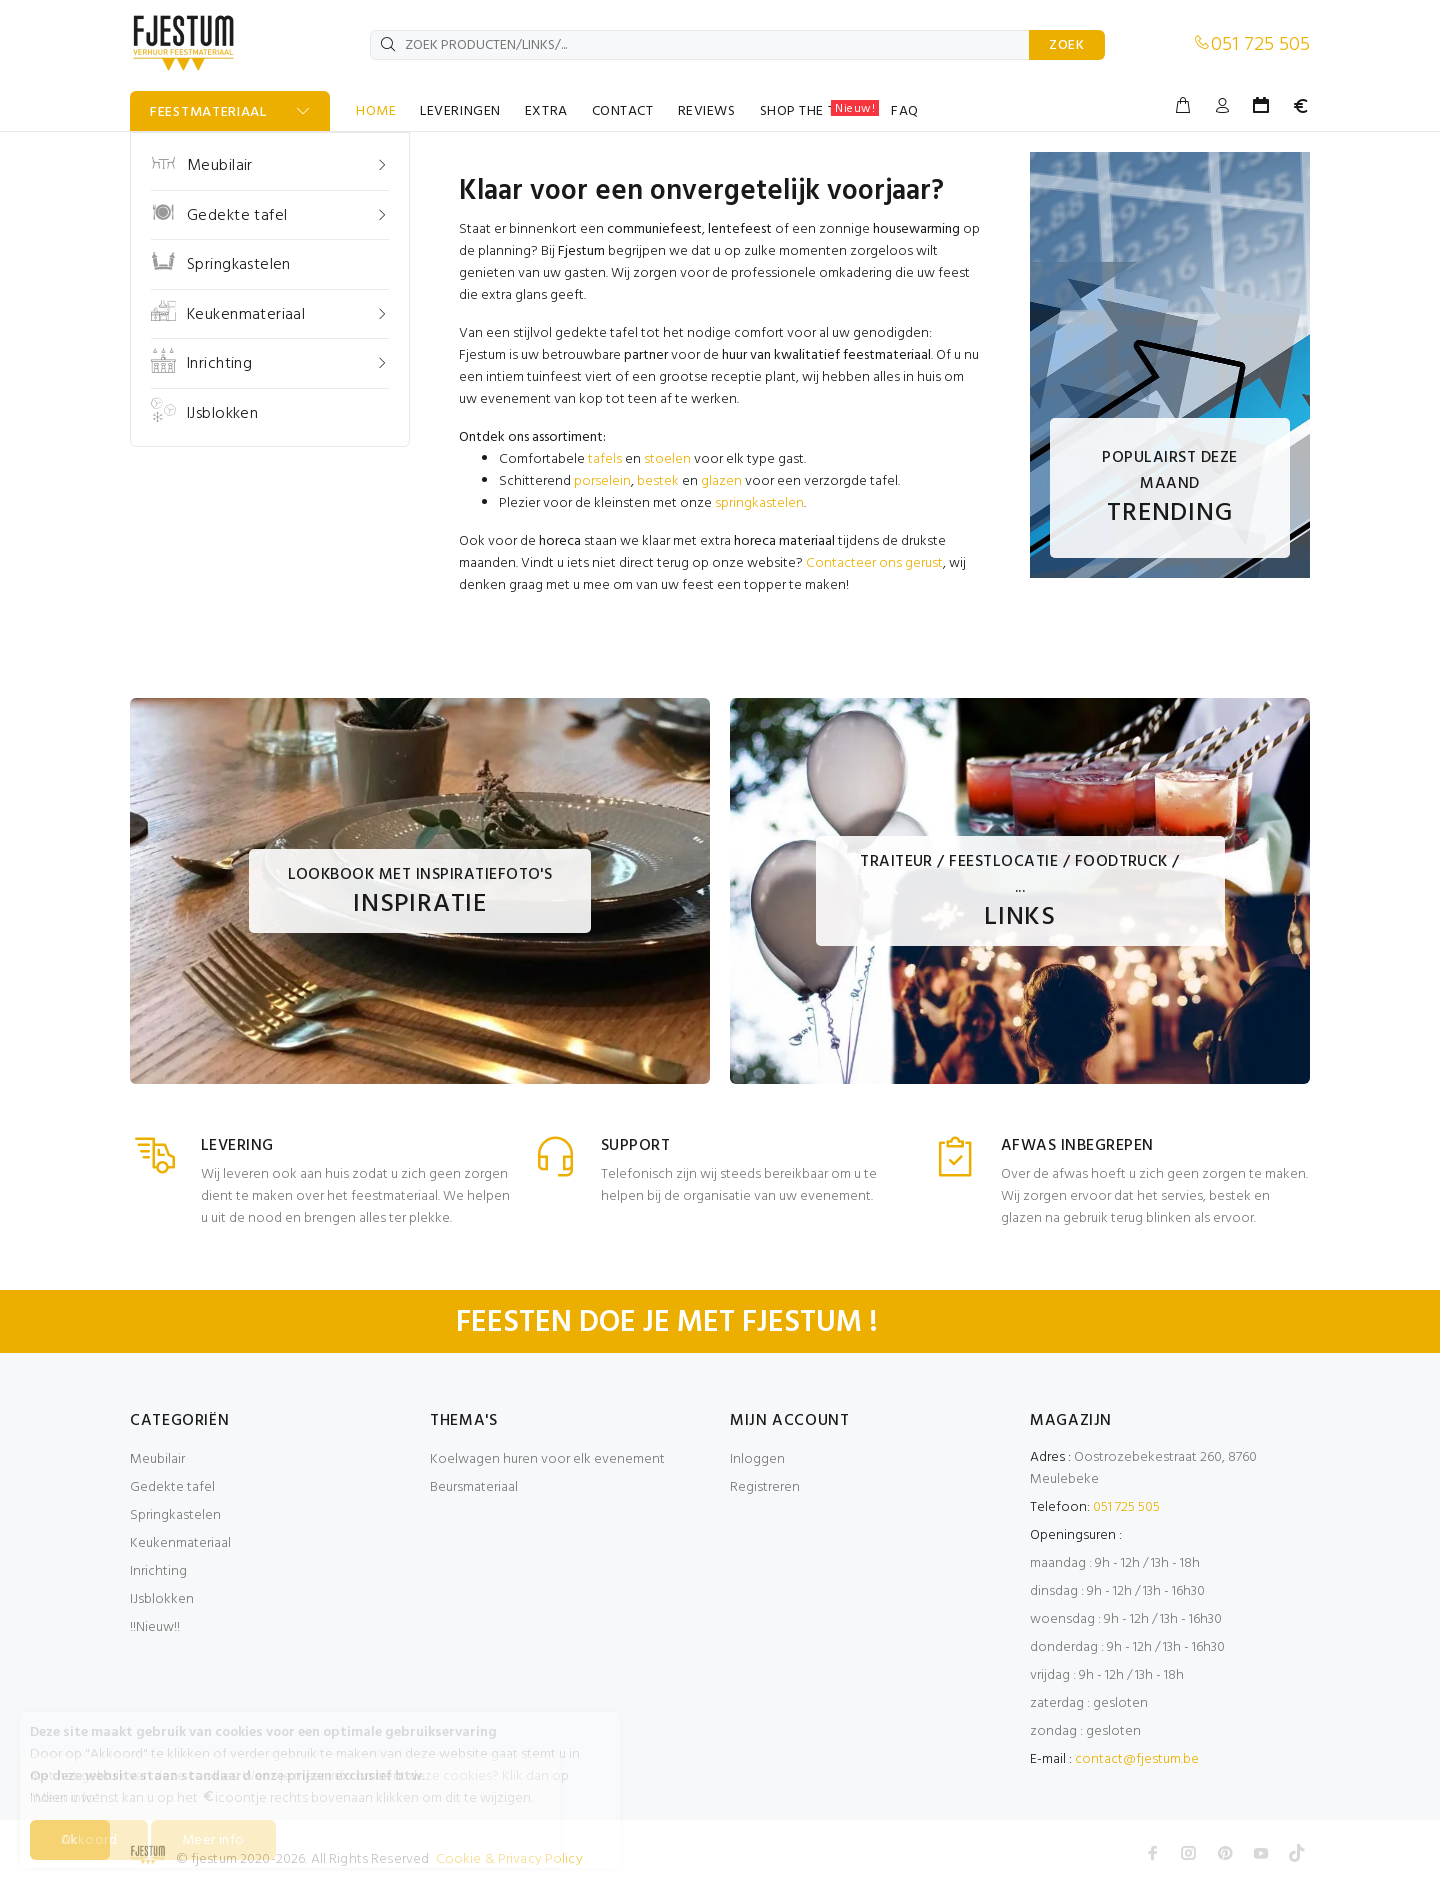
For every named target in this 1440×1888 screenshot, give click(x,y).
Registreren (765, 1487)
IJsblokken (162, 1599)
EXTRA (546, 111)
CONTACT (623, 111)
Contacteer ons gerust (874, 563)
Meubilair (157, 1459)
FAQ (905, 111)
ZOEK (1067, 45)
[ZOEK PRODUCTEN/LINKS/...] (700, 45)
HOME (376, 111)
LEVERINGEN (460, 111)
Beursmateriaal (474, 1487)
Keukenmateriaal (180, 1543)
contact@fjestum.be (1137, 1759)
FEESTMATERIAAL (208, 112)
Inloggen (757, 1459)
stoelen (667, 459)
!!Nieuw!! (155, 1627)
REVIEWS (707, 111)
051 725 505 (1260, 45)
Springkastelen (175, 1515)
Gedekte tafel (172, 1487)
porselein (602, 481)
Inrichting (158, 1571)
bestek (658, 481)
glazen (721, 481)
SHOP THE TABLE (820, 111)
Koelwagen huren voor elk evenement (547, 1459)
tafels (605, 459)
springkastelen (759, 503)
